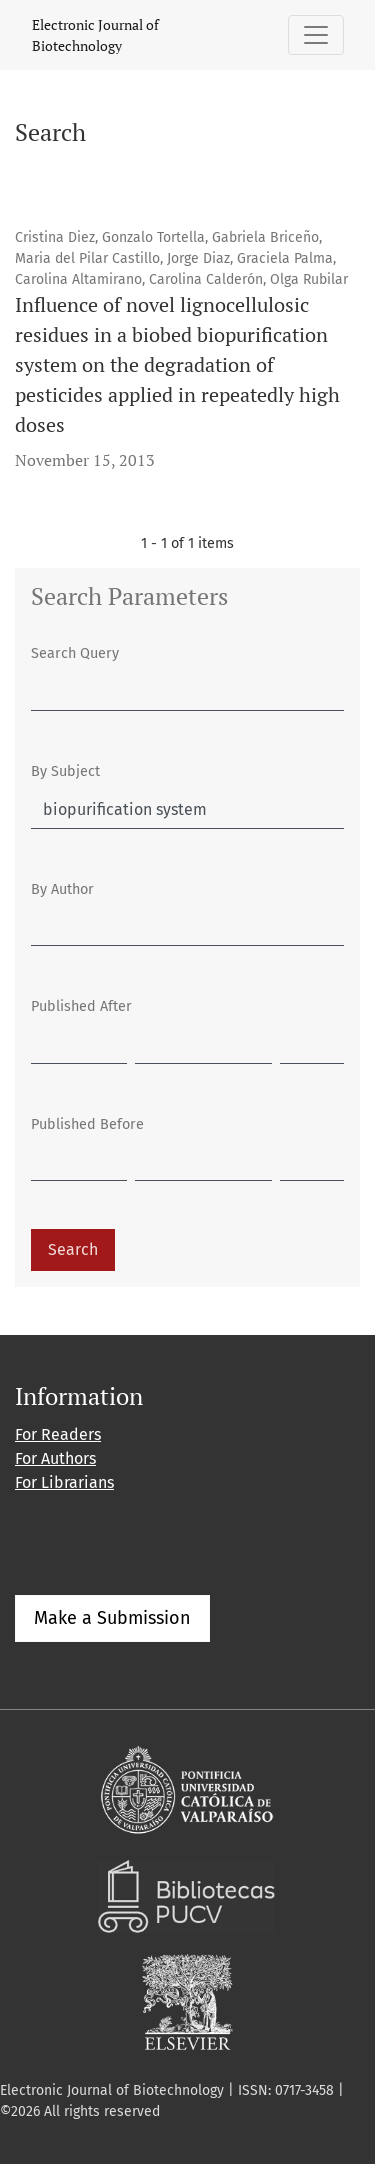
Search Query (75, 653)
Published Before (87, 1124)
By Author (62, 889)
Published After (81, 1006)
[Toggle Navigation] (316, 35)
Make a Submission (112, 1618)
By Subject (65, 771)
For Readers (58, 1434)
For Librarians (64, 1482)
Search (73, 1249)
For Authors (55, 1458)
